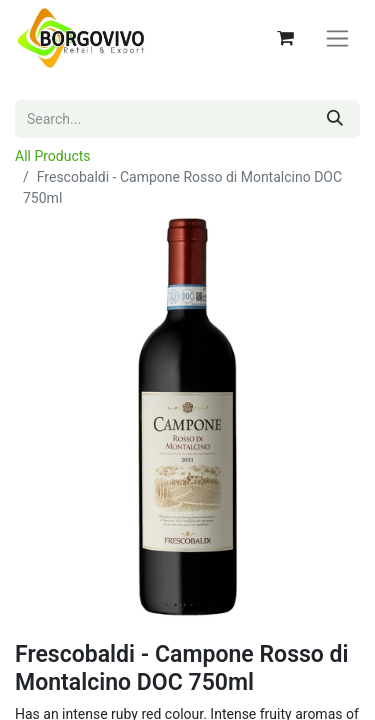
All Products (53, 156)
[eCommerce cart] (285, 38)
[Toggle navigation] (337, 38)
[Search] (335, 119)
